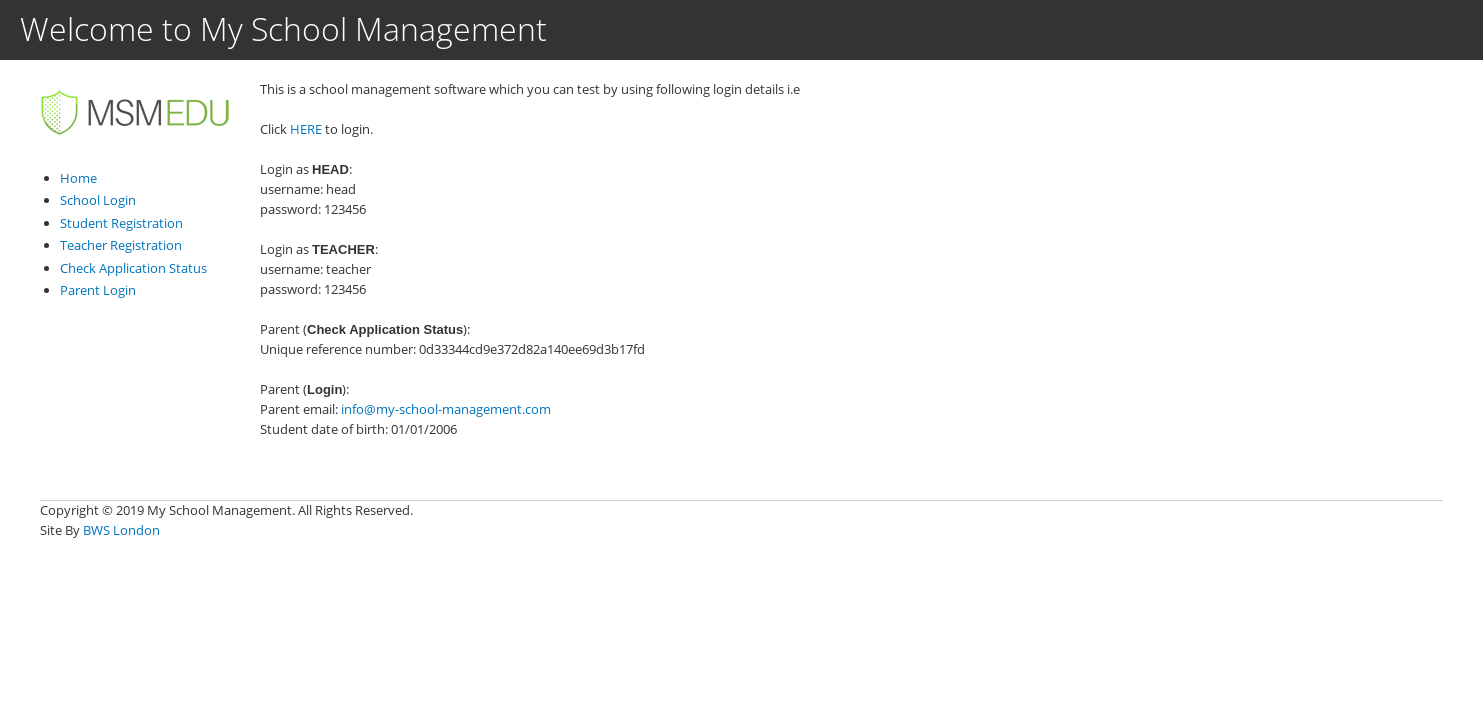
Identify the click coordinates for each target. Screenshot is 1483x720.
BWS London (121, 530)
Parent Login (98, 290)
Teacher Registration (121, 245)
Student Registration (121, 223)
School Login (98, 200)
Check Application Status (133, 268)
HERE (306, 129)
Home (78, 178)
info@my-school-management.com (446, 409)
